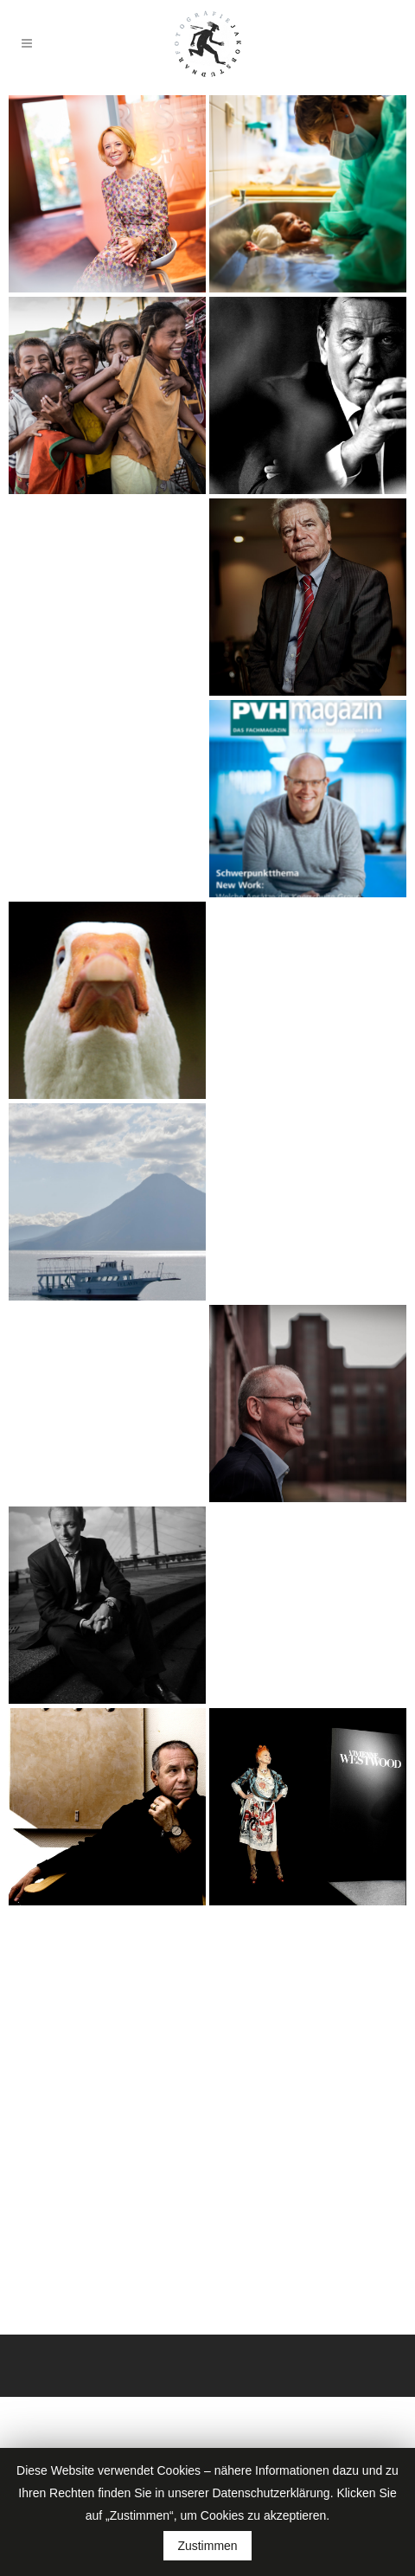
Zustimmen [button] (207, 2546)
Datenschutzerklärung (270, 2493)
